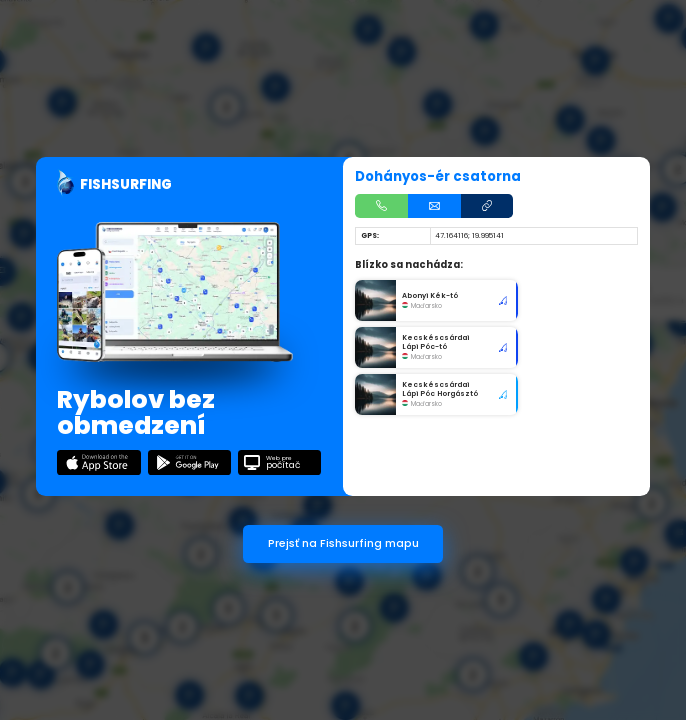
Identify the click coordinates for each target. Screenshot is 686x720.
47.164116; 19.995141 (469, 235)
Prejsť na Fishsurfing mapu (343, 543)
